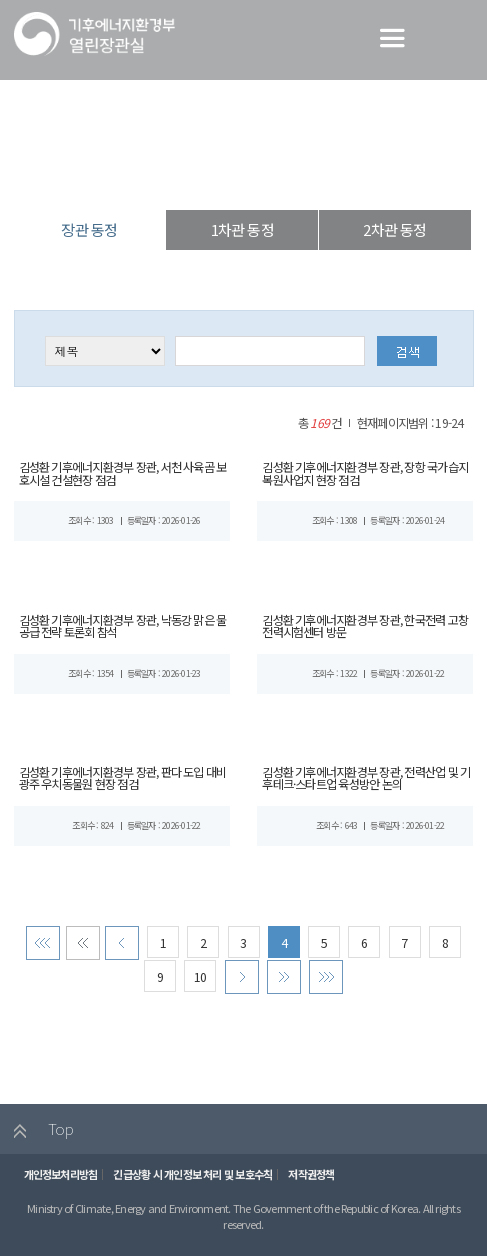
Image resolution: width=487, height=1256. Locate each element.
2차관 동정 (394, 229)
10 (199, 978)
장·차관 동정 (237, 174)
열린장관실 (155, 174)
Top (36, 1133)
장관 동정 (316, 174)
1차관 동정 (242, 229)
